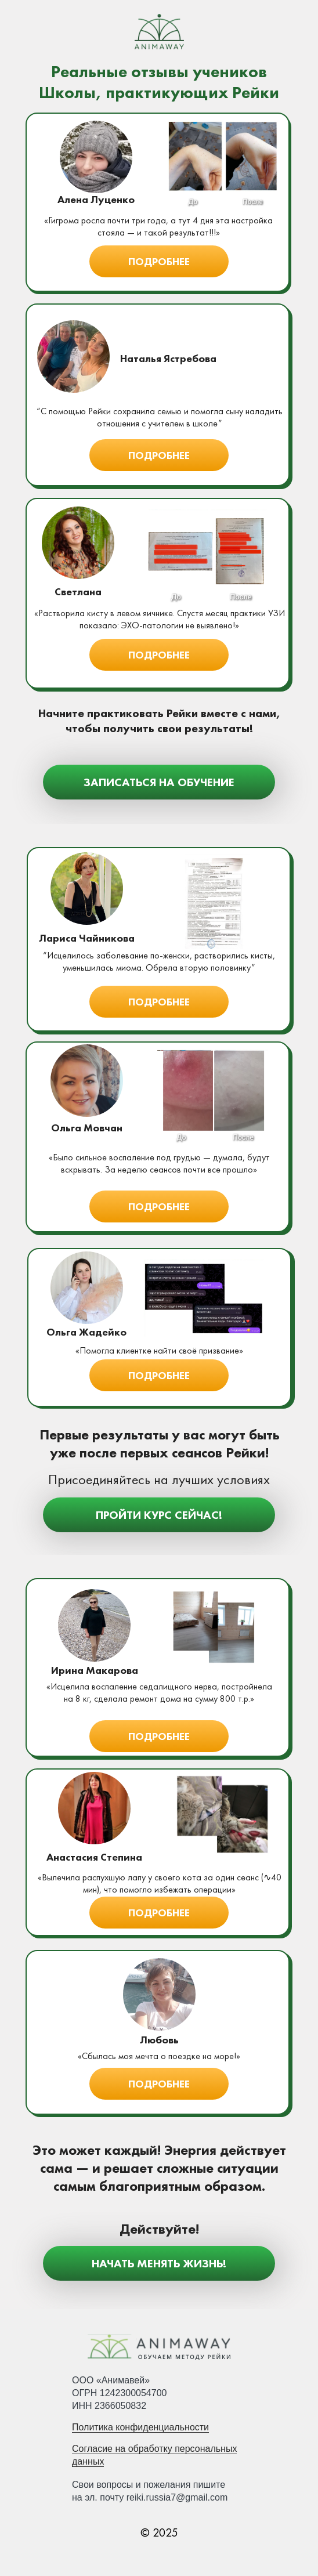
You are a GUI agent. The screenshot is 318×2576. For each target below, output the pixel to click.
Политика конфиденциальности (140, 2427)
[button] (159, 261)
